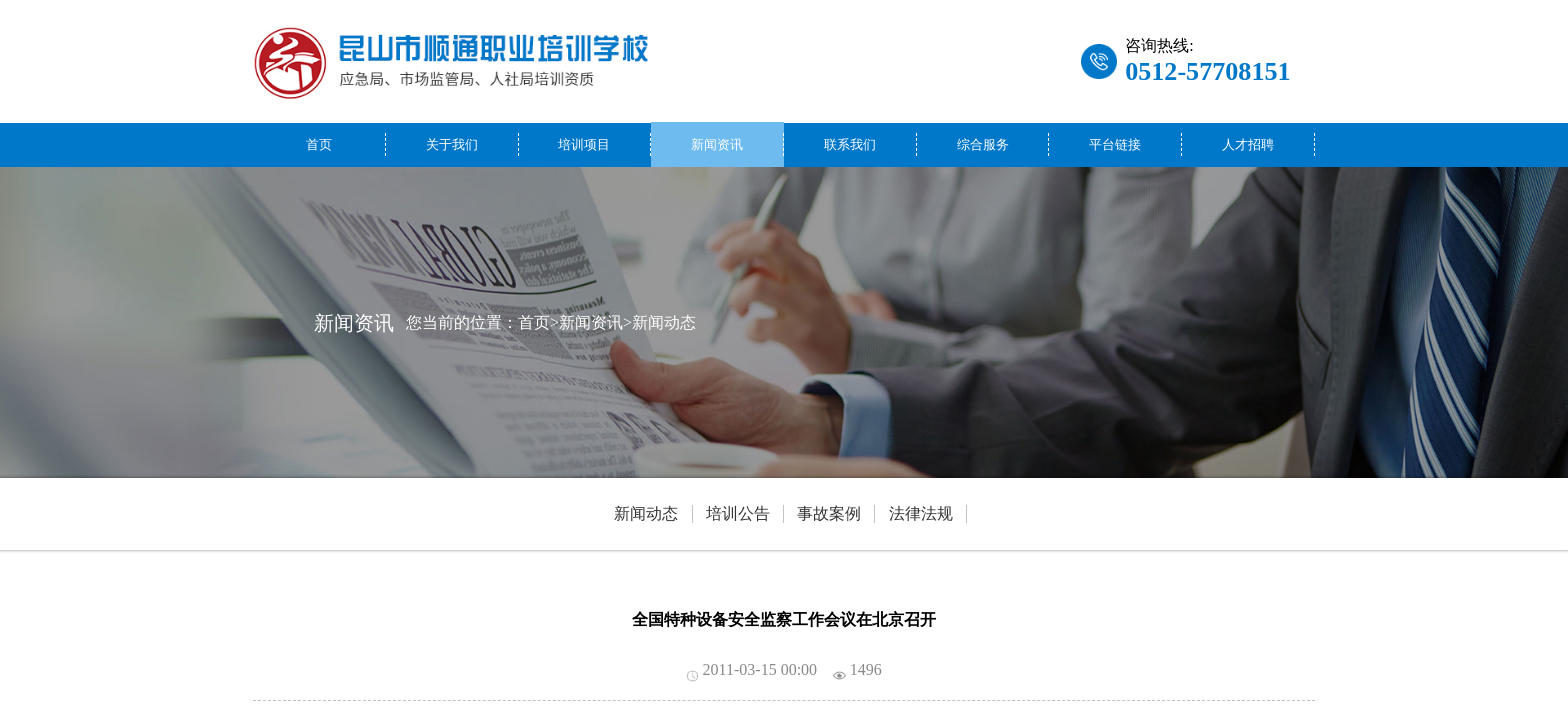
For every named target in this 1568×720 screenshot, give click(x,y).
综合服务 (983, 144)
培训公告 (738, 514)
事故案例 (829, 514)
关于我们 (452, 144)
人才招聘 (1248, 144)
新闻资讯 (717, 144)
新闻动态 (664, 321)
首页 (319, 144)
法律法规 (921, 514)
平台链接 (1115, 144)
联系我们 (850, 144)
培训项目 (584, 144)
